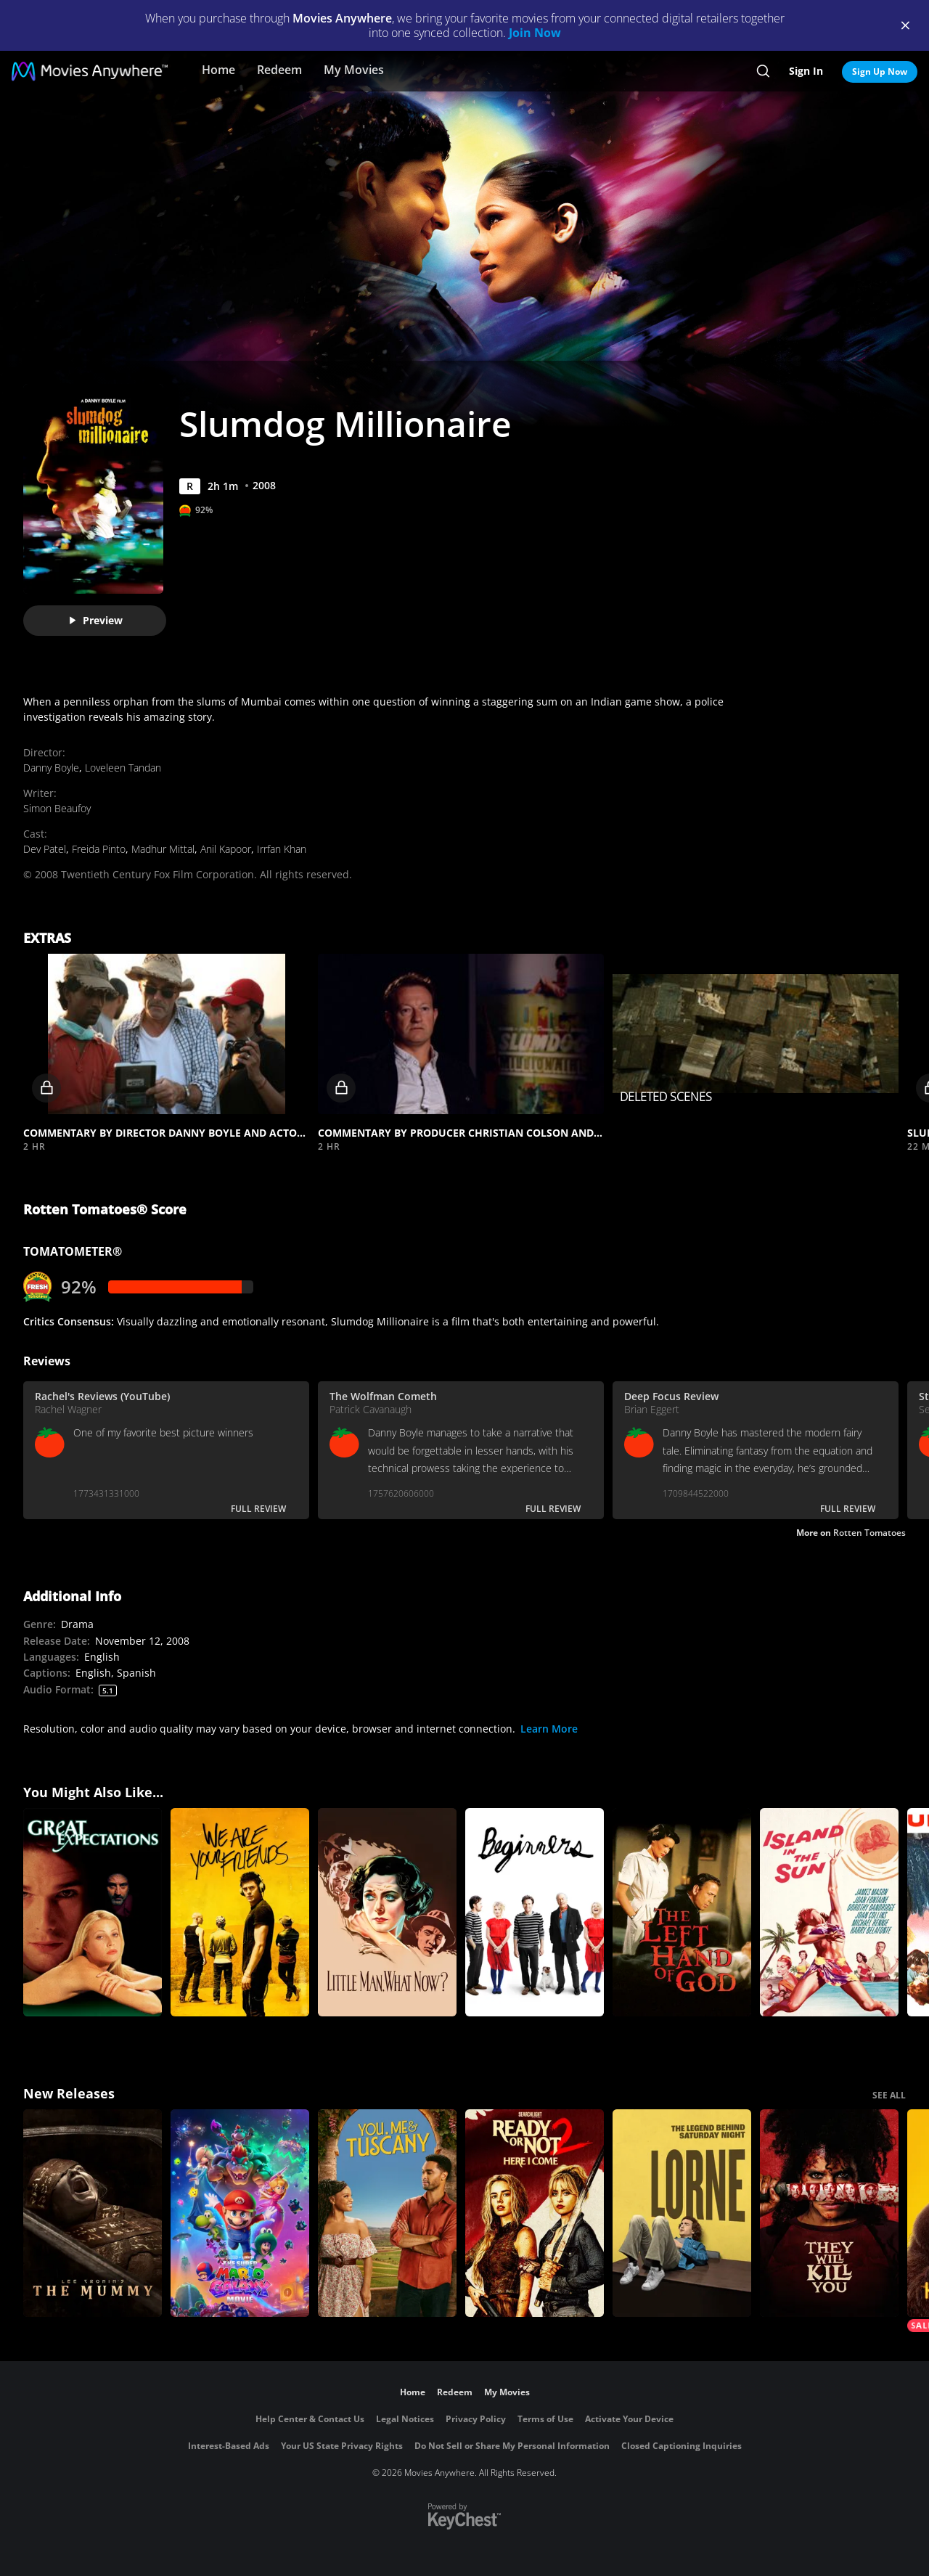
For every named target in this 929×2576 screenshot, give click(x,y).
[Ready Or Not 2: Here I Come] (534, 2213)
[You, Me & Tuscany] (387, 2213)
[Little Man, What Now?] (387, 1912)
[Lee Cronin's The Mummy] (92, 2213)
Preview (95, 620)
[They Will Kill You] (829, 2213)
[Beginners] (534, 1912)
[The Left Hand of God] (682, 1912)
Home (218, 70)
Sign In (806, 71)
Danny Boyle (51, 767)
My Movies (354, 70)
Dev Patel (44, 849)
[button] (166, 1034)
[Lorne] (682, 2213)
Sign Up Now (879, 71)
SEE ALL (889, 2095)
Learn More (549, 1728)
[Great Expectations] (92, 1912)
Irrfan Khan (281, 849)
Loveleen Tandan (123, 767)
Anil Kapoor (225, 849)
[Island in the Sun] (829, 1912)
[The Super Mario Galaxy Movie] (240, 2213)
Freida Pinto (99, 849)
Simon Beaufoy (57, 808)
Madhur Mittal (163, 849)
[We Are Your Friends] (240, 1912)
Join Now (535, 33)
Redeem (279, 70)
